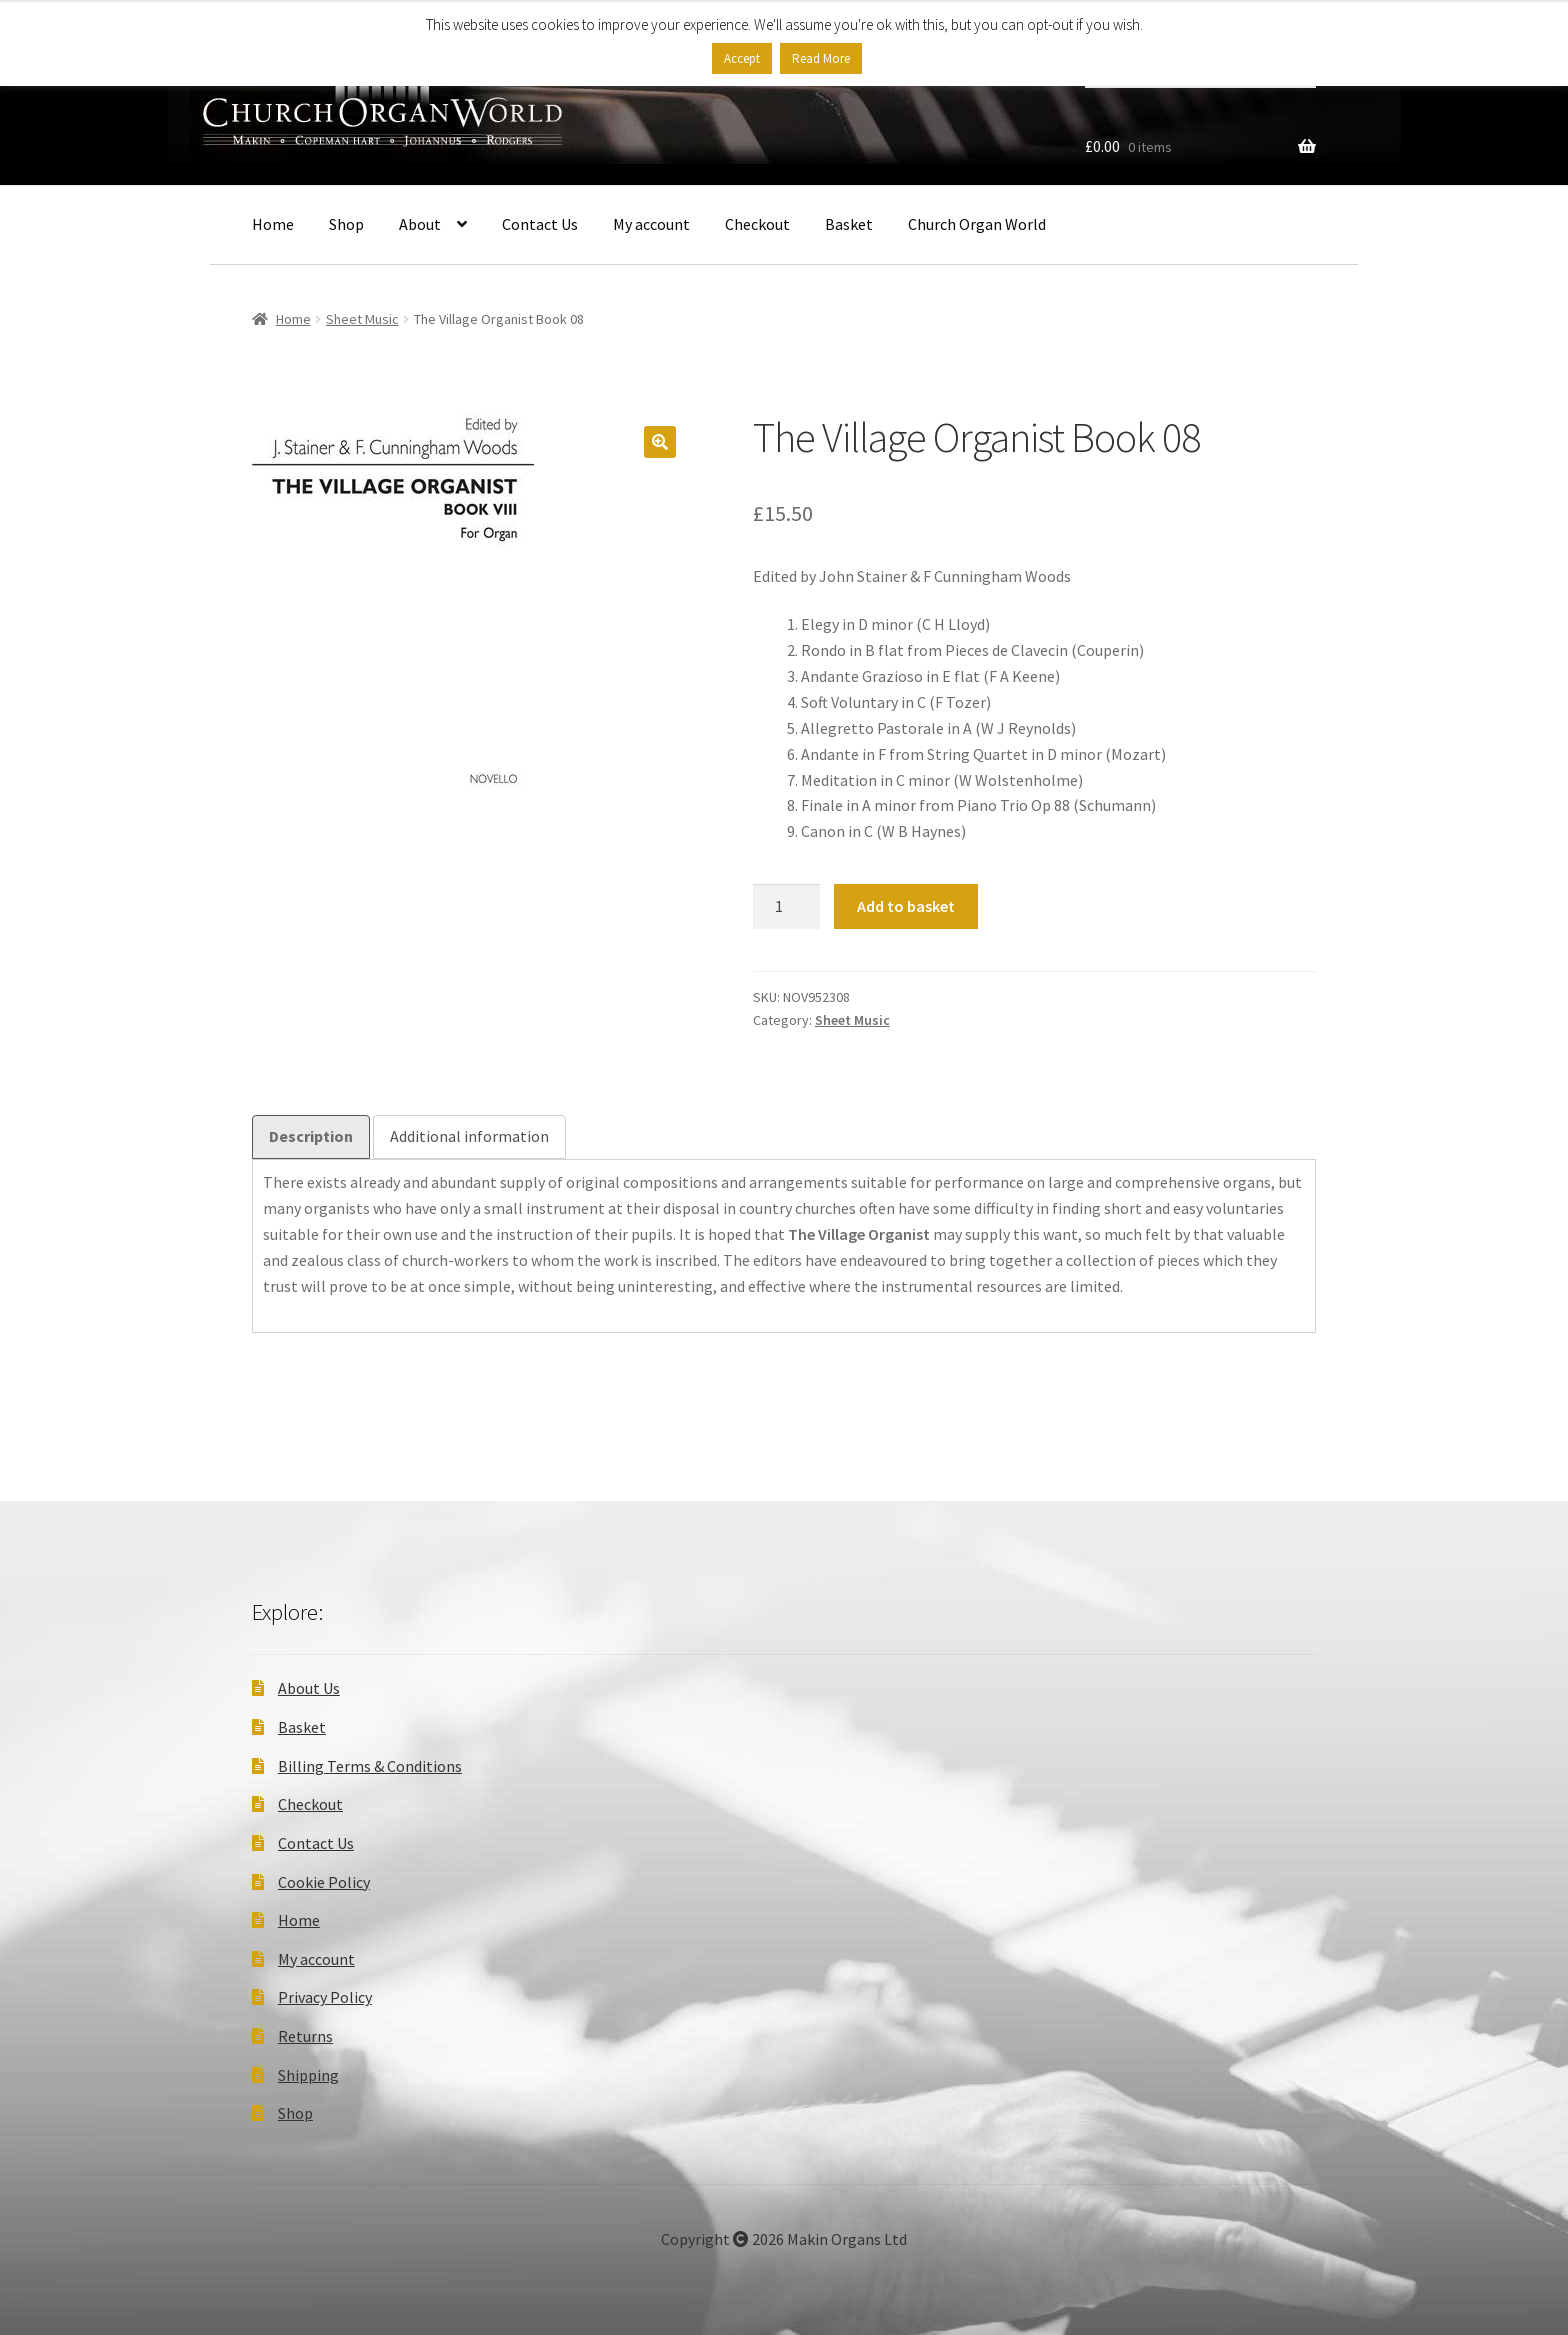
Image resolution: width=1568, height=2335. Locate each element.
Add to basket (906, 906)
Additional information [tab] (469, 1136)
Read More (821, 58)
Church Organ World (977, 224)
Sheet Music (362, 319)
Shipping (308, 2075)
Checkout (757, 224)
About (420, 224)
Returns (305, 2036)
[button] (660, 442)
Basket (849, 224)
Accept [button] (742, 58)
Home (273, 224)
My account (651, 224)
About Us (309, 1688)
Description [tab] (311, 1136)
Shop (346, 224)
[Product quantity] (787, 907)
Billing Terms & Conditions (370, 1766)
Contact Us (540, 224)
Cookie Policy (324, 1882)
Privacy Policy (325, 1997)
